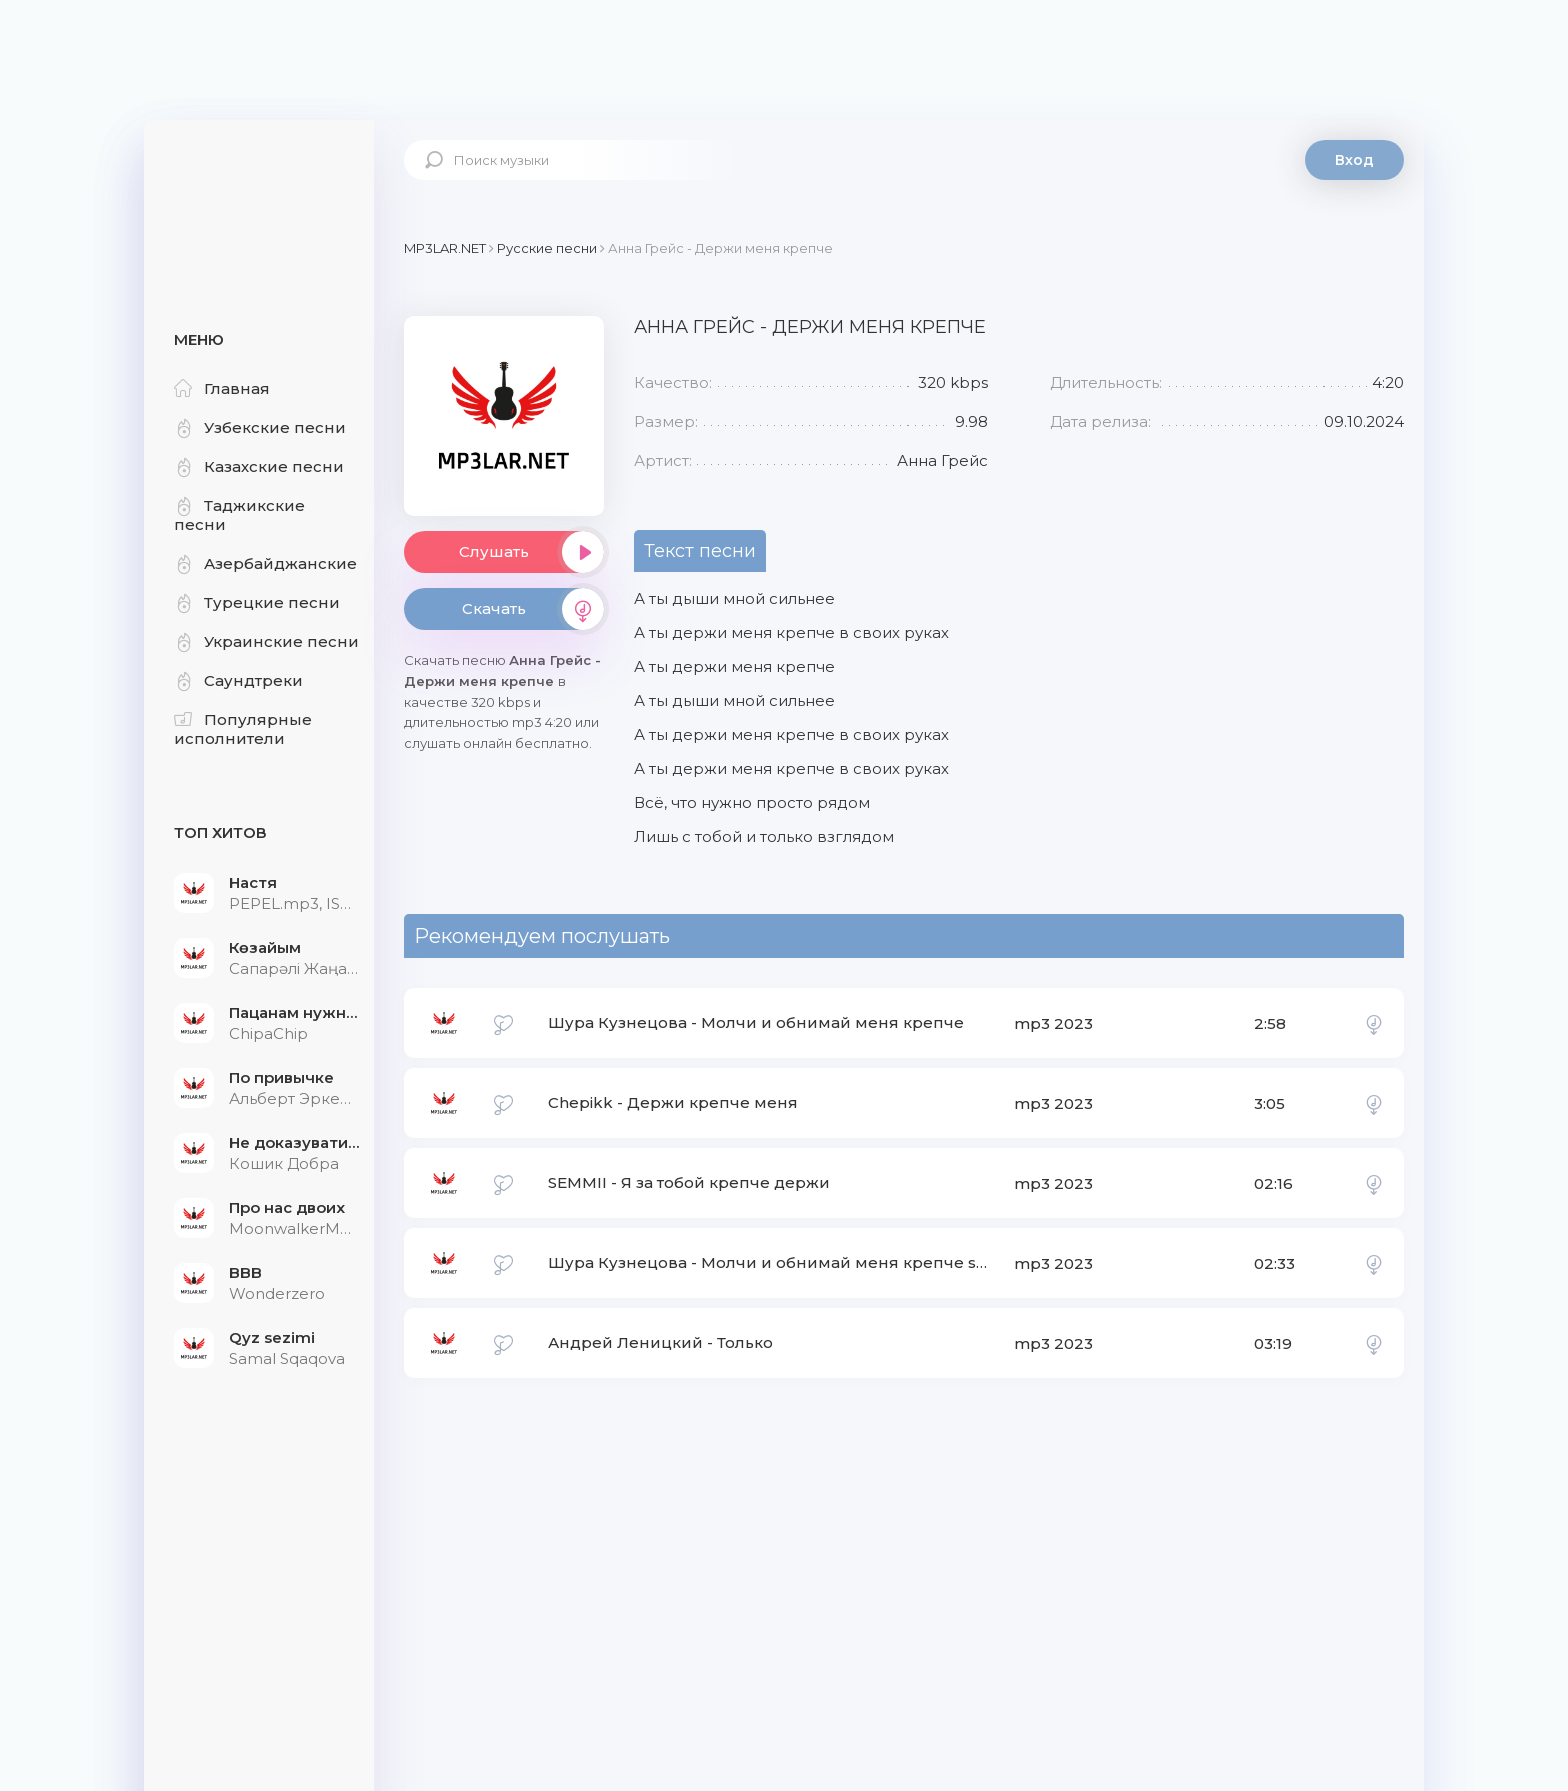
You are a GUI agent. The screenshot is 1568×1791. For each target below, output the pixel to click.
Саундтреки (238, 680)
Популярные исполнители (243, 729)
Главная (222, 388)
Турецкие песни (257, 602)
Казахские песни (259, 466)
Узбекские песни (260, 427)
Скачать (533, 609)
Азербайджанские (265, 563)
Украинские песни (266, 641)
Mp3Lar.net (259, 185)
